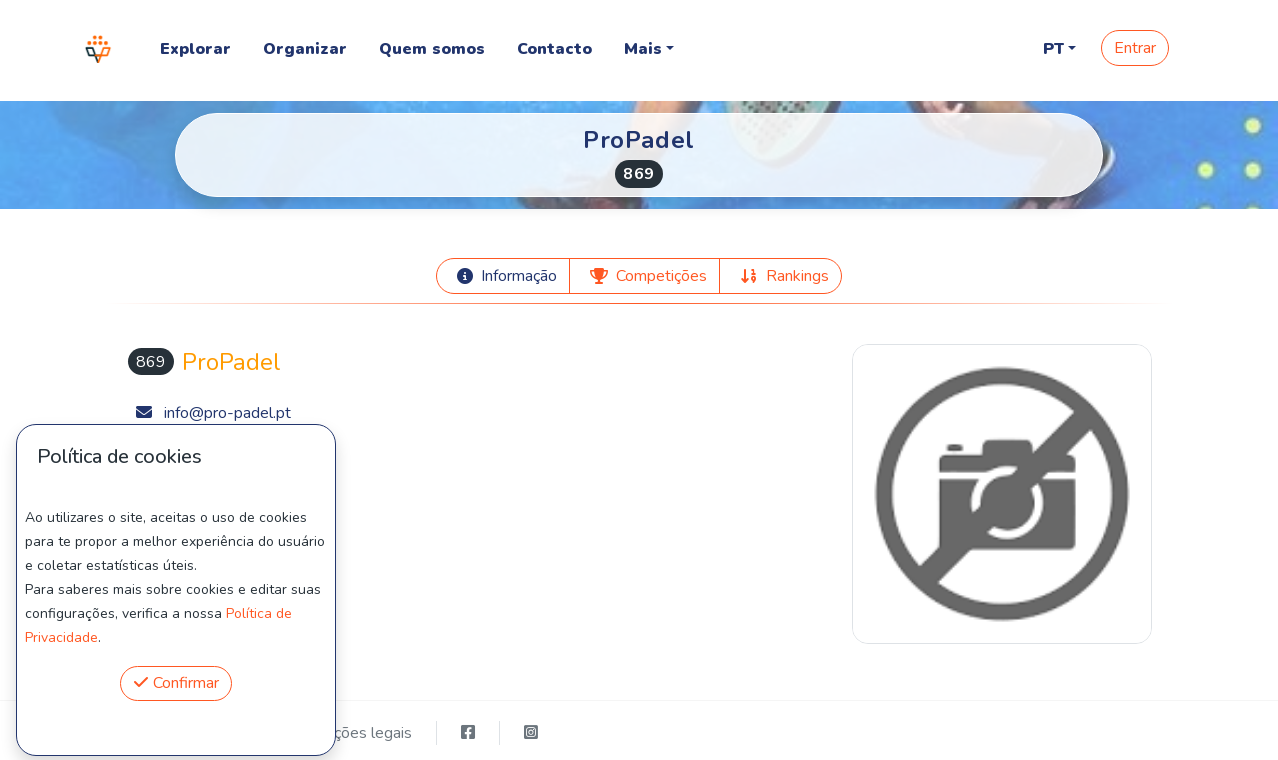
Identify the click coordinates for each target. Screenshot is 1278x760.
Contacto (554, 49)
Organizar (305, 49)
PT (1053, 49)
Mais (643, 49)
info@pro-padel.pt (227, 413)
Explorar (195, 49)
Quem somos (432, 49)
